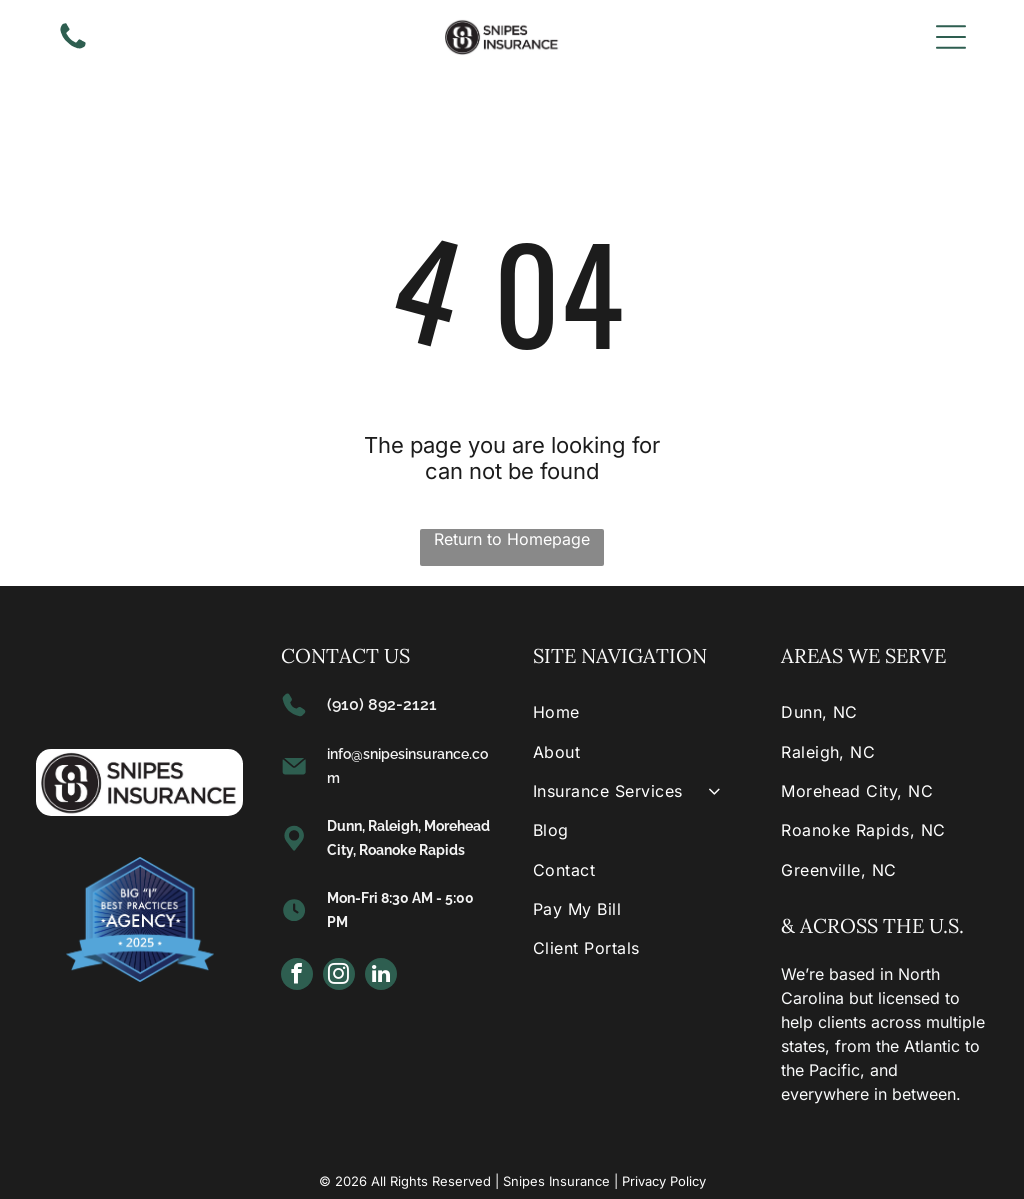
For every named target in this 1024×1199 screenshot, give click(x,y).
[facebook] (297, 976)
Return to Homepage (512, 539)
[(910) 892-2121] (73, 47)
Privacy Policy (664, 1181)
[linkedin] (381, 976)
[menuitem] (636, 711)
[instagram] (339, 976)
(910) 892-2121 (382, 704)
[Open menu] (951, 37)
